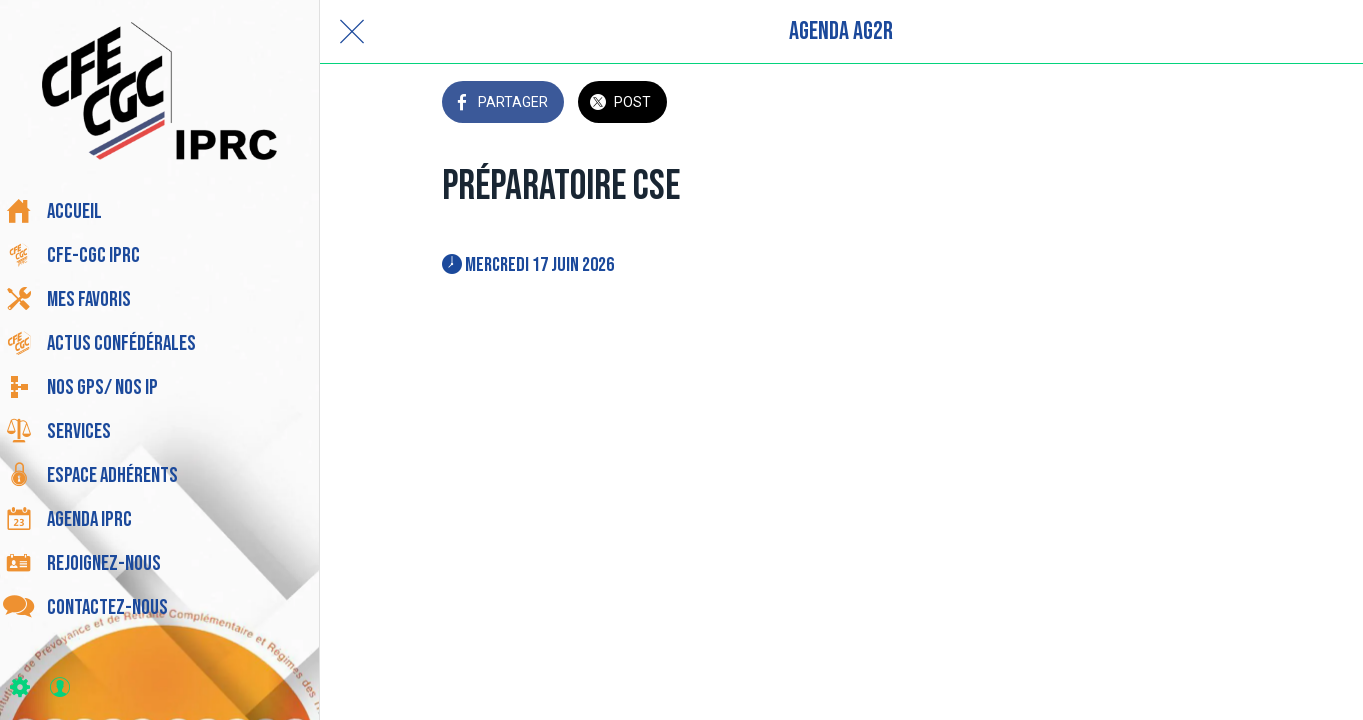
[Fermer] (352, 32)
